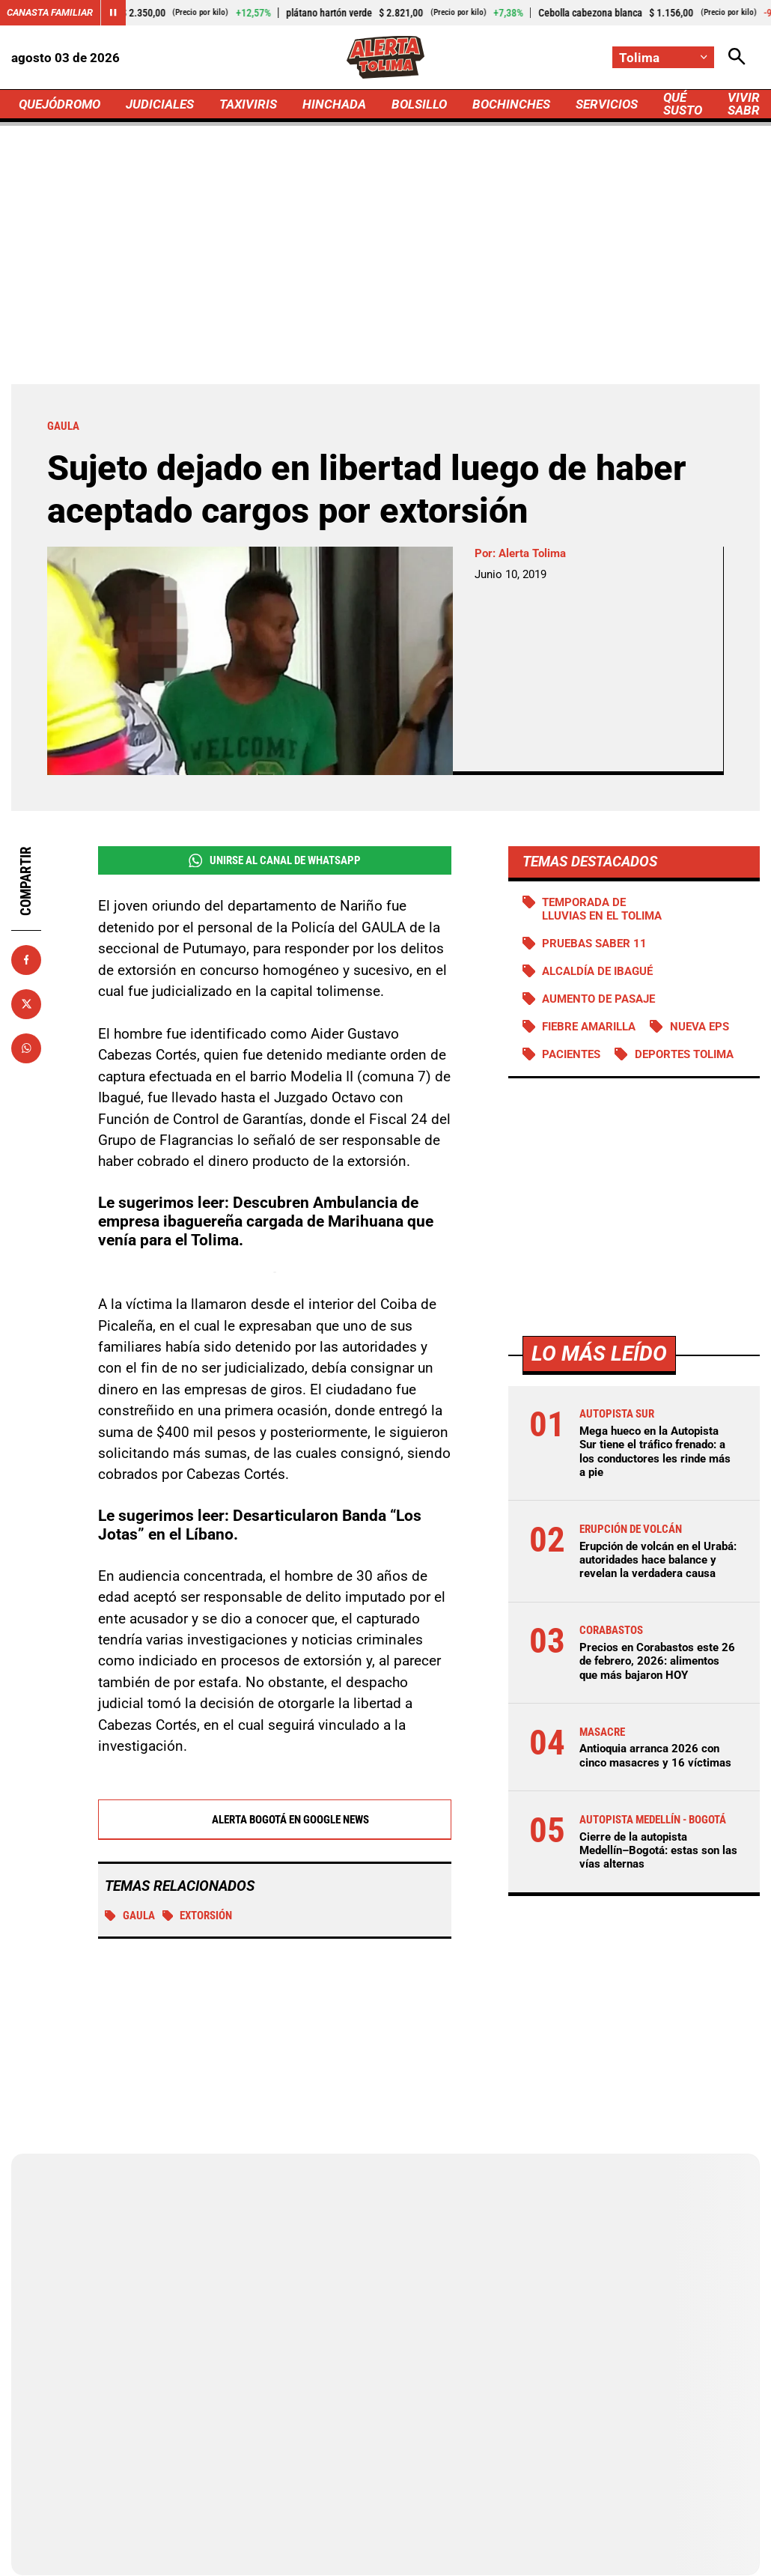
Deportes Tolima (684, 1054)
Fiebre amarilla (589, 1026)
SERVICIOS (607, 104)
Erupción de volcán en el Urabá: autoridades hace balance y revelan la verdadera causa (658, 1560)
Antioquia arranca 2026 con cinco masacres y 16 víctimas (655, 1755)
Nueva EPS (699, 1026)
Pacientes (571, 1054)
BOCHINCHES (511, 104)
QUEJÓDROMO (59, 104)
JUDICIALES (160, 104)
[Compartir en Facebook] (26, 960)
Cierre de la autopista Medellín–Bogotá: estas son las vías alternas (658, 1850)
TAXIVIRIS (248, 104)
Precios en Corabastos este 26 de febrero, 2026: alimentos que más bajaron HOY (657, 1661)
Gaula (130, 1915)
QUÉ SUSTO (682, 104)
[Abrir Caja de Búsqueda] (737, 57)
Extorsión (197, 1915)
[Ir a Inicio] (386, 57)
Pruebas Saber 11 (594, 943)
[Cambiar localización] (663, 57)
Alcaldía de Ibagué (597, 971)
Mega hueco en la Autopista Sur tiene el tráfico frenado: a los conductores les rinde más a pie (655, 1451)
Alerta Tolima (532, 553)
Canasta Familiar (50, 12)
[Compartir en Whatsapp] (26, 1048)
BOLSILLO (419, 104)
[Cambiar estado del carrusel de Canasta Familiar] (113, 12)
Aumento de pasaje (598, 999)
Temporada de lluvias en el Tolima (602, 909)
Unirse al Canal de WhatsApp (275, 861)
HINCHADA (334, 104)
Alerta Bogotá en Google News (274, 1820)
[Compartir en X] (26, 1004)
